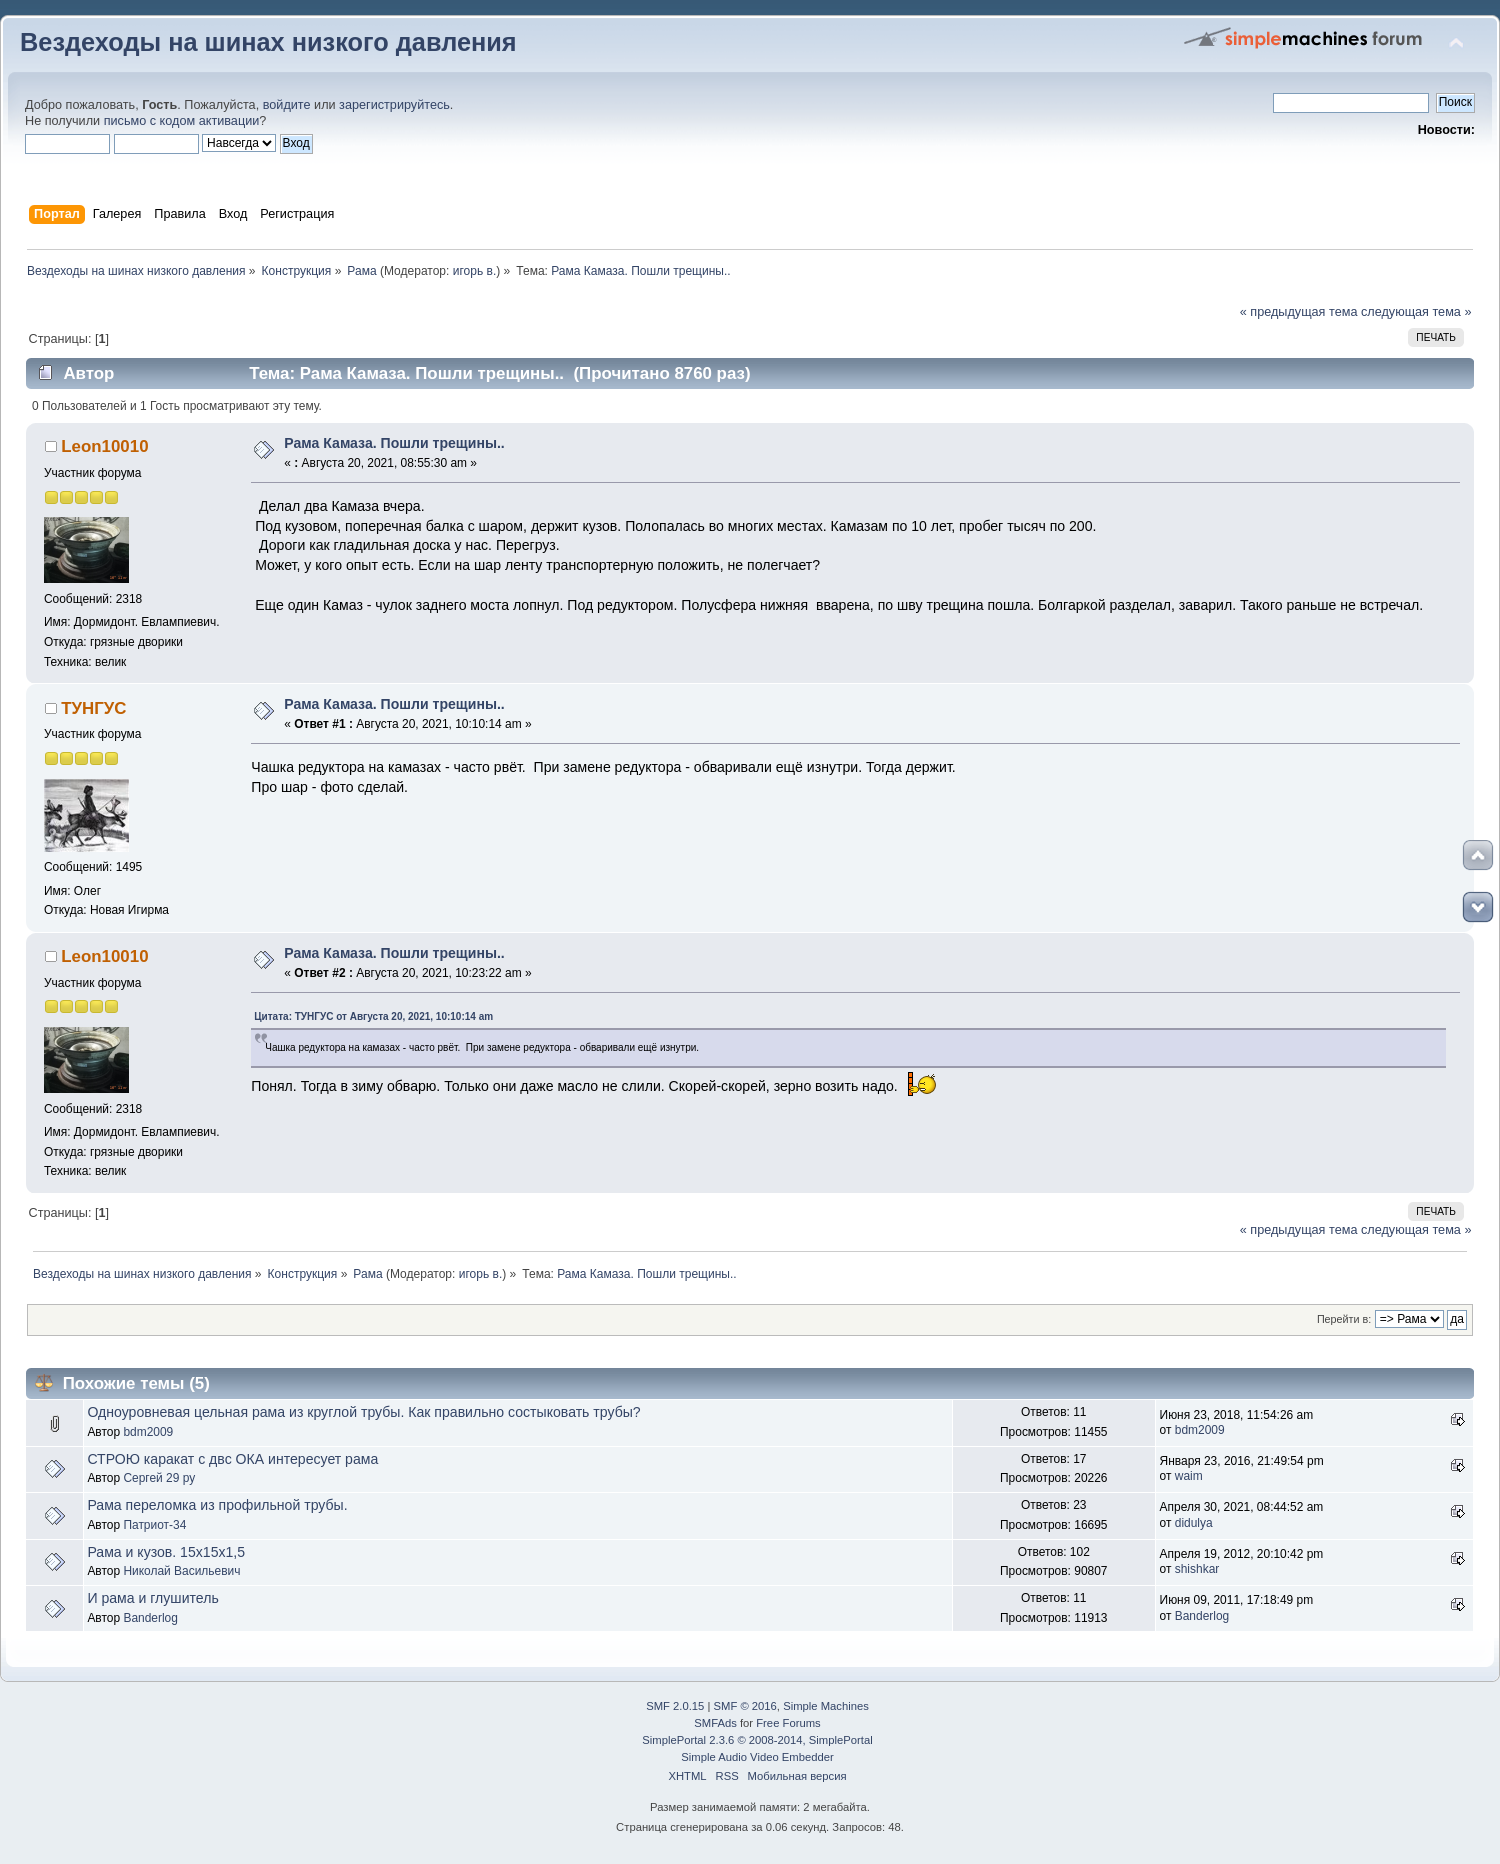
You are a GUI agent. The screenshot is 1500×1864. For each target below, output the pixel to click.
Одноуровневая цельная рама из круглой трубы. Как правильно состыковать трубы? (363, 1412)
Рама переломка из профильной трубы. (217, 1505)
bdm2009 (148, 1432)
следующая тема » (1416, 312)
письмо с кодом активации (182, 121)
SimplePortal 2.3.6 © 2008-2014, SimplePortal (757, 1740)
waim (1189, 1476)
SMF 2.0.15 (675, 1706)
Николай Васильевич (181, 1571)
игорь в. (475, 271)
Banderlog (150, 1618)
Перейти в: (1344, 1319)
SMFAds (715, 1723)
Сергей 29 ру (159, 1478)
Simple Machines (826, 1706)
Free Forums (788, 1723)
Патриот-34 (154, 1525)
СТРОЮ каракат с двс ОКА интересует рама (232, 1459)
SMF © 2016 (745, 1706)
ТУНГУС (93, 708)
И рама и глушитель (152, 1598)
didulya (1194, 1523)
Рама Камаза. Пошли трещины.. (394, 443)
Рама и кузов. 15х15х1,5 (166, 1552)
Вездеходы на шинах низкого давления (268, 42)
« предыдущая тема (1299, 312)
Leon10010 (104, 446)
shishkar (1197, 1569)
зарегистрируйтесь (394, 105)
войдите (287, 105)
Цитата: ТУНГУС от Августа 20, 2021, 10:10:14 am (373, 1016)
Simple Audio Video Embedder (757, 1757)
